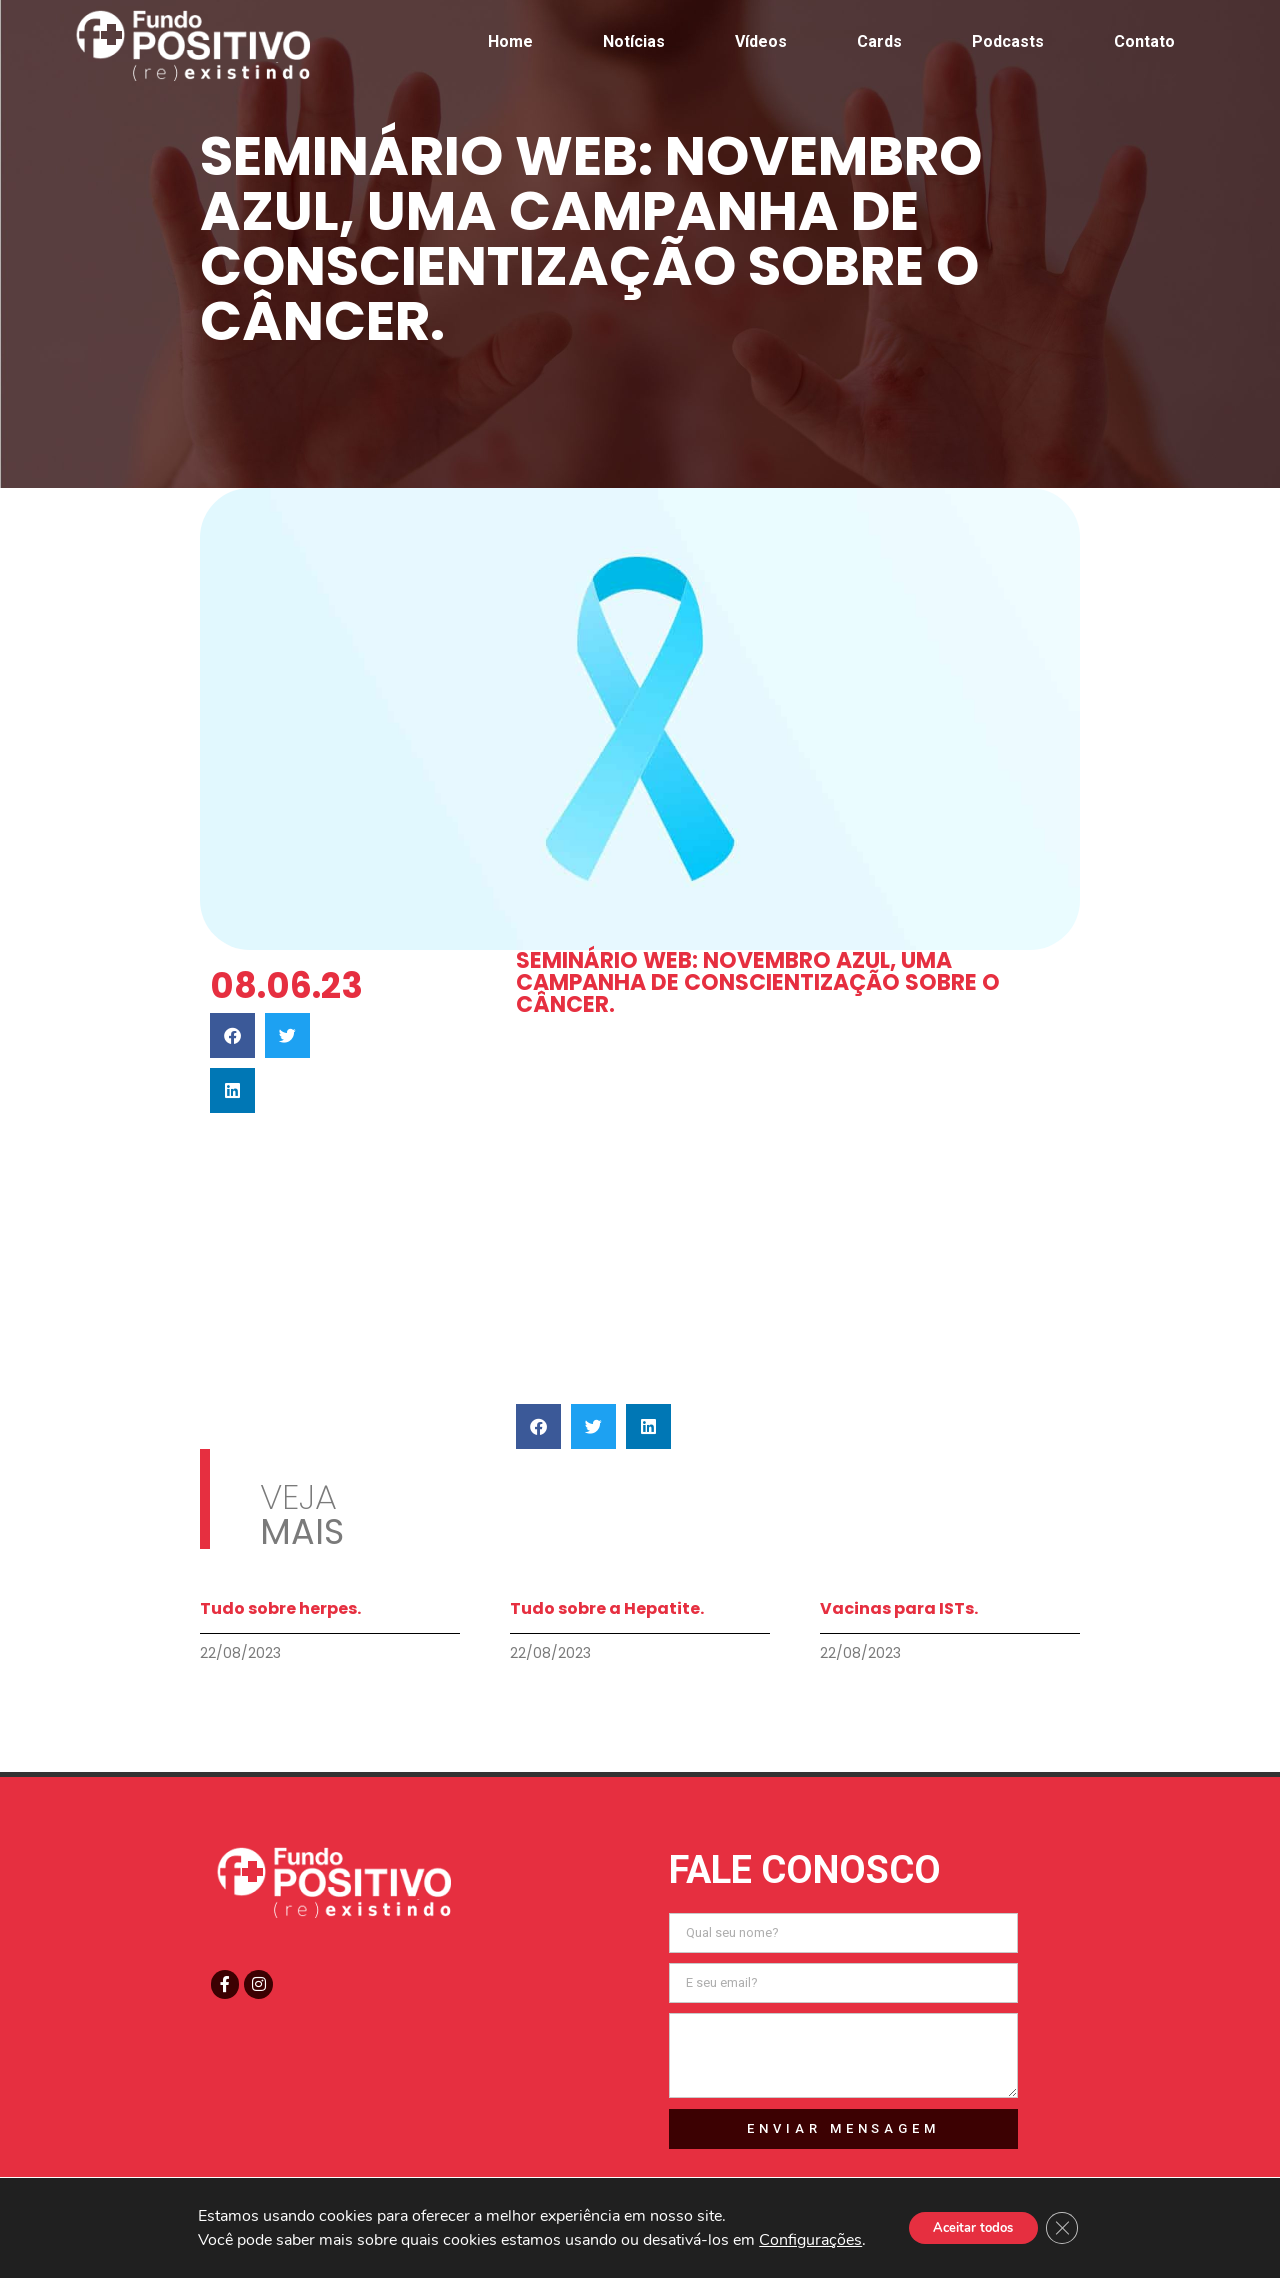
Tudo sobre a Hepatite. (607, 1608)
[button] (232, 1035)
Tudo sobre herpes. (280, 1608)
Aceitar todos (971, 2227)
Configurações (800, 2240)
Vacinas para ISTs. (899, 1608)
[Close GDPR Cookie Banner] (1070, 2228)
